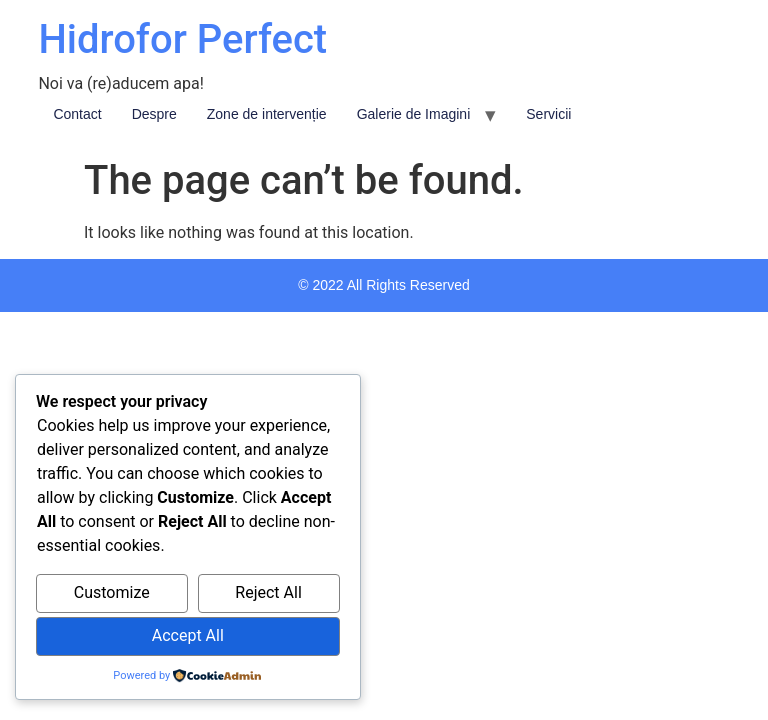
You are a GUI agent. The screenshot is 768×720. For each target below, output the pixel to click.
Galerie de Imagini (414, 114)
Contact (77, 114)
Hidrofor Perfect (182, 39)
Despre (154, 114)
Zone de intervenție (267, 114)
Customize (112, 592)
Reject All (268, 592)
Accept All (188, 635)
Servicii (548, 114)
